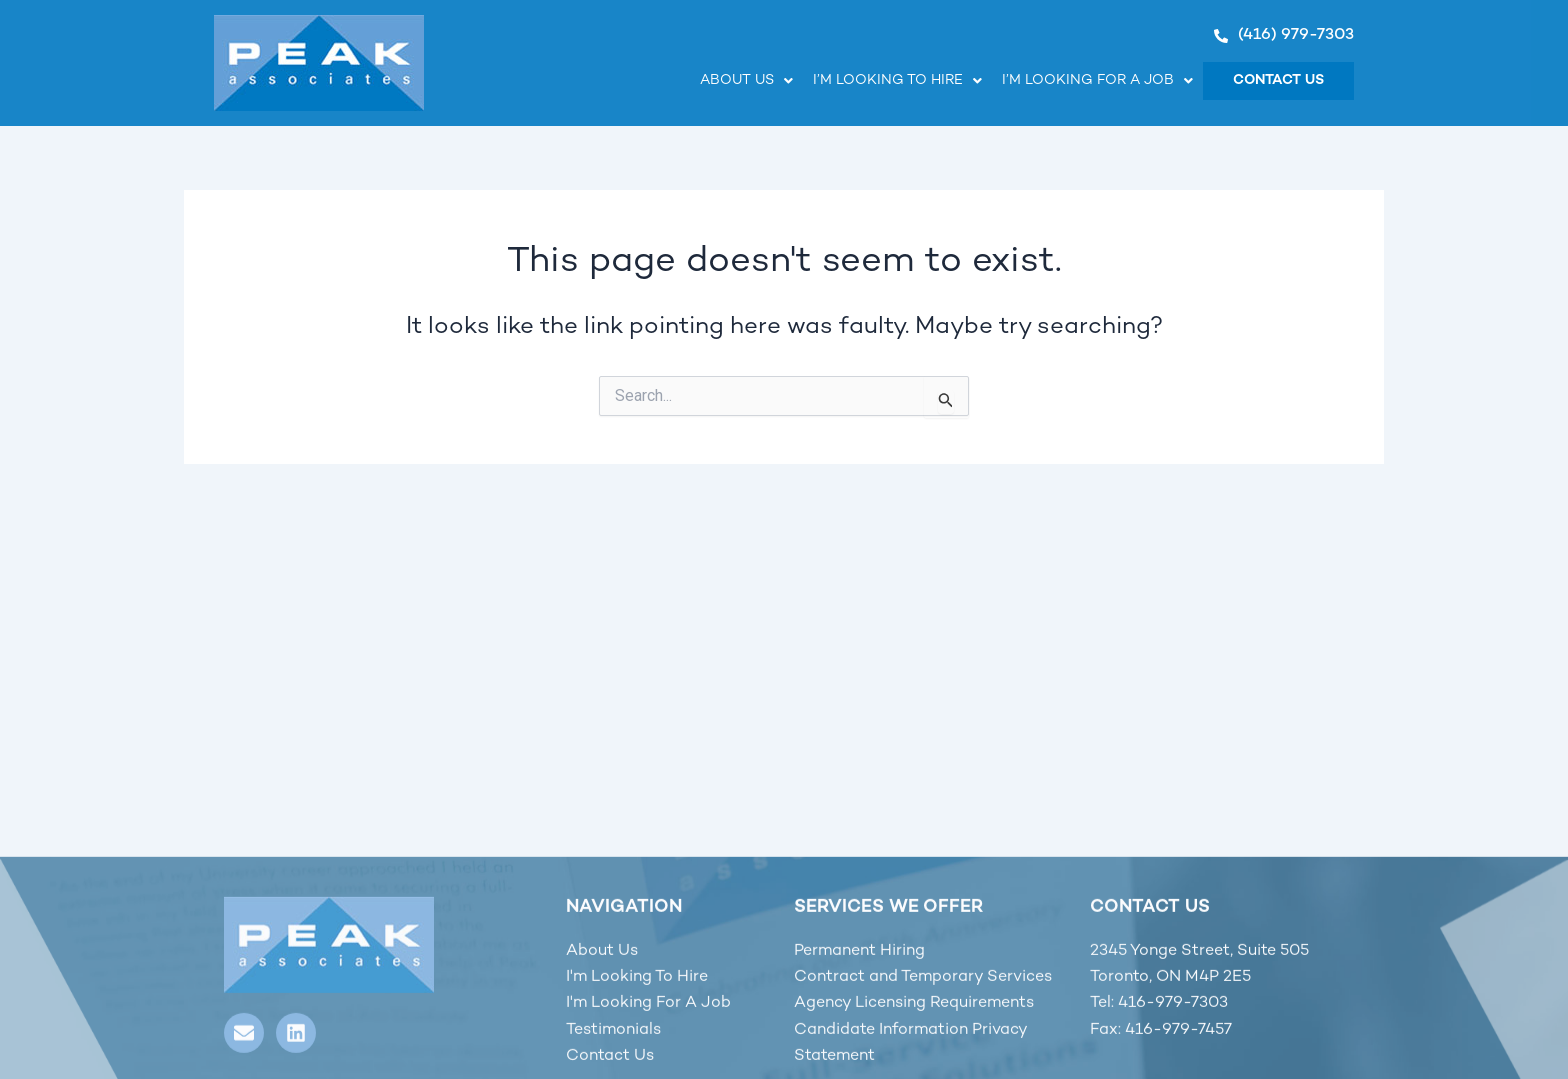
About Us (746, 80)
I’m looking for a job (1097, 80)
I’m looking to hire (897, 80)
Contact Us (1278, 80)
